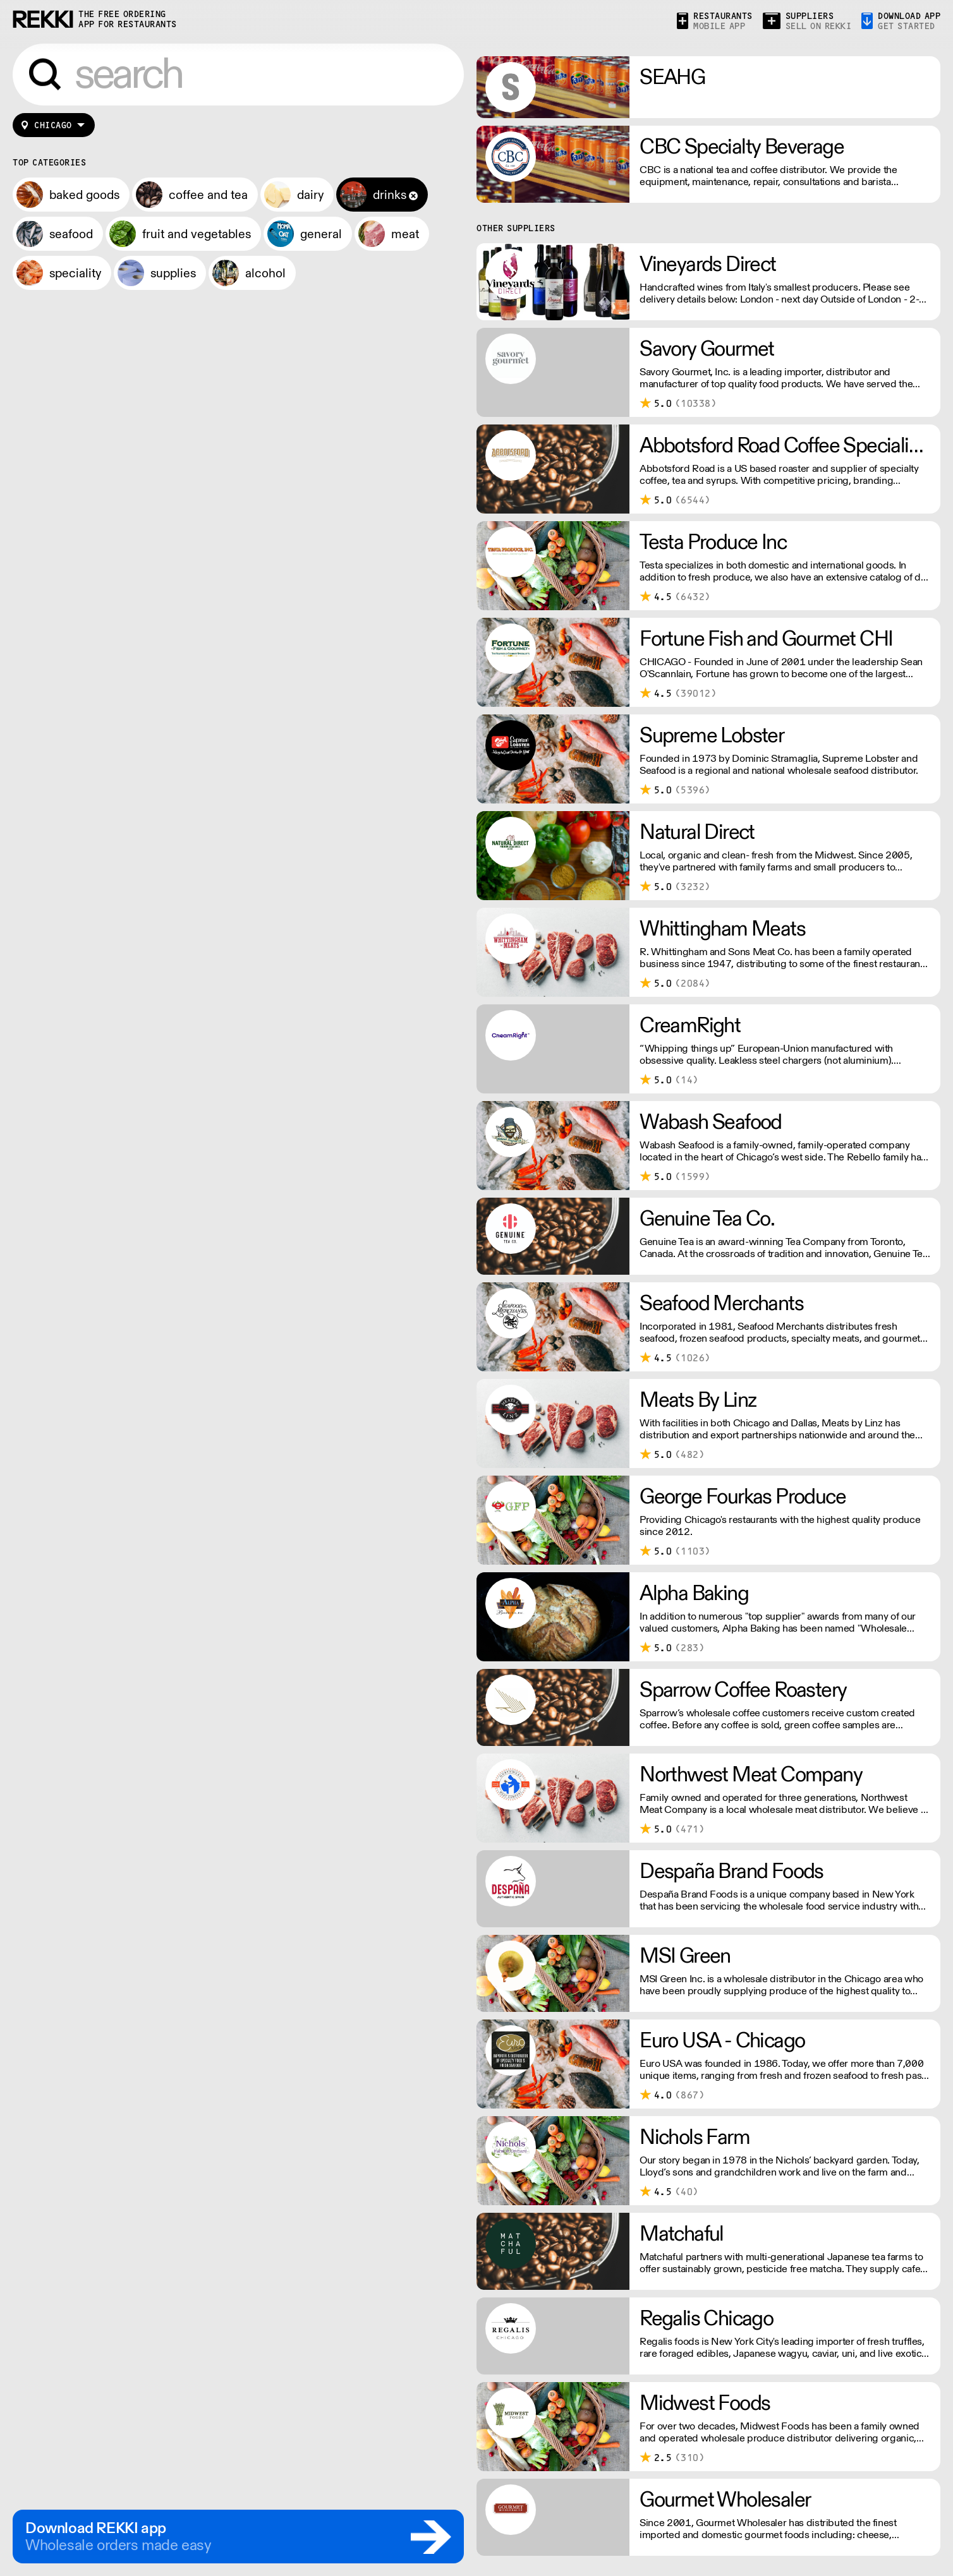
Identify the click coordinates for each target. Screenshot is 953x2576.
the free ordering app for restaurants (127, 19)
